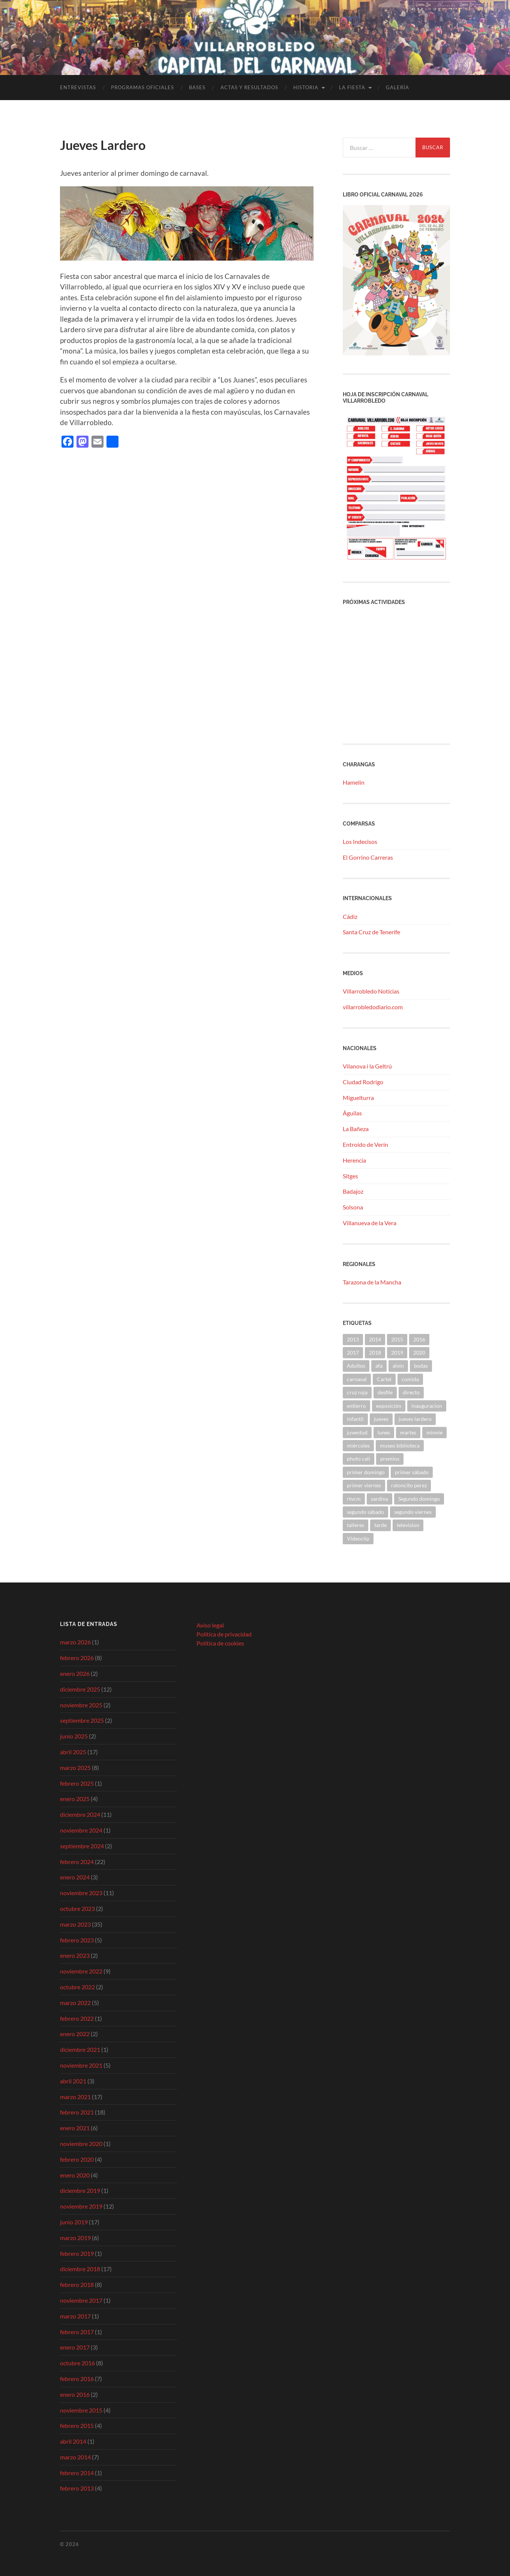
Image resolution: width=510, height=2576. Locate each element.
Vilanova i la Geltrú (367, 1066)
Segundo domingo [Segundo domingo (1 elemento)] (419, 1499)
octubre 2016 (77, 2362)
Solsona (353, 1207)
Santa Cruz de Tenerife (371, 931)
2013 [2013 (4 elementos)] (353, 1339)
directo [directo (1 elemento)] (411, 1392)
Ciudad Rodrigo (363, 1081)
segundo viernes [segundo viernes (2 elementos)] (413, 1512)
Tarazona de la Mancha (372, 1282)
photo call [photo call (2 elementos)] (358, 1458)
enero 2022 (75, 2033)
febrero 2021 (77, 2112)
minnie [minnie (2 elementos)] (434, 1432)
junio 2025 (74, 1736)
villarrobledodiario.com (373, 1006)
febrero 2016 (77, 2378)
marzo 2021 (75, 2096)
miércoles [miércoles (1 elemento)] (358, 1445)
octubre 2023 (77, 1908)
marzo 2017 (75, 2316)
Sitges (350, 1175)
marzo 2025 (75, 1767)
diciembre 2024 (80, 1814)
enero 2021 (75, 2127)
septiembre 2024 (82, 1845)
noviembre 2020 (81, 2143)
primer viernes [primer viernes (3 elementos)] (364, 1485)
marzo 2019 (75, 2237)
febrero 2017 (77, 2331)
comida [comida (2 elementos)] (410, 1379)
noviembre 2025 (81, 1704)
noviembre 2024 (81, 1830)
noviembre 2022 (81, 1971)
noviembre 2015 (81, 2410)
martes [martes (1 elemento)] (408, 1432)
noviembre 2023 (81, 1892)
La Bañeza (356, 1128)
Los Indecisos (360, 841)
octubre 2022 (77, 1986)
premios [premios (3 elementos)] (389, 1458)
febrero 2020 (77, 2159)
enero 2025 (75, 1798)
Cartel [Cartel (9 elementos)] (384, 1379)
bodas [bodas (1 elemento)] (421, 1365)
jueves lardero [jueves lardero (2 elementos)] (415, 1419)
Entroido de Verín (365, 1144)
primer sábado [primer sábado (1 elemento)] (412, 1472)
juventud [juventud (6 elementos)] (357, 1432)
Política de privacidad (224, 1634)
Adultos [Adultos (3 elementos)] (356, 1365)
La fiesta (352, 87)
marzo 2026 (75, 1641)
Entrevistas (78, 87)
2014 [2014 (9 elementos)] (375, 1339)
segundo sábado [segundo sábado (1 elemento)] (365, 1512)
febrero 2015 (77, 2425)
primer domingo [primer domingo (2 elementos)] (366, 1472)
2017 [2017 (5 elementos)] (353, 1352)
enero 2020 (75, 2175)
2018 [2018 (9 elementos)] (375, 1352)
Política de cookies (220, 1643)
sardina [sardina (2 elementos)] (379, 1499)
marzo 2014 (75, 2457)
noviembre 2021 (81, 2065)
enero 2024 (75, 1877)
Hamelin (353, 782)
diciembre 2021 (80, 2049)
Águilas (352, 1112)
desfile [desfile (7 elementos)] (385, 1392)
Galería (397, 87)
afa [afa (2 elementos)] (378, 1365)
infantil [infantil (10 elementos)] (355, 1419)
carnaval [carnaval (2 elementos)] (357, 1379)
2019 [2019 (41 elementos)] (397, 1352)
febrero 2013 (77, 2488)
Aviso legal (210, 1625)
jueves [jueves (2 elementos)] (381, 1419)
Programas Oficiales (142, 87)
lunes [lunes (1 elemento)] (384, 1432)
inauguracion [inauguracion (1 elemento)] (426, 1406)
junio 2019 (74, 2221)
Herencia (354, 1160)
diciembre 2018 (80, 2268)
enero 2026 (75, 1673)
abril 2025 (73, 1751)
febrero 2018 (77, 2284)
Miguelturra (358, 1097)
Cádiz (350, 916)
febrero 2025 (77, 1783)
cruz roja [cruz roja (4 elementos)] (357, 1392)
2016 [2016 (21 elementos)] (419, 1339)
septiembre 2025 (82, 1720)
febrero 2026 (77, 1657)
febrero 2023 (77, 1940)
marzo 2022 (75, 2002)
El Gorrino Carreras (368, 857)
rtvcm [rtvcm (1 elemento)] (354, 1499)
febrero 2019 (77, 2253)
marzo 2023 (75, 1924)
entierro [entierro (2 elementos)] (356, 1406)
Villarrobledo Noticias (371, 991)
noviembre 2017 (81, 2300)
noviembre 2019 (81, 2206)
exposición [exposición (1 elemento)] (388, 1406)
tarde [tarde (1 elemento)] (380, 1525)
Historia (305, 87)
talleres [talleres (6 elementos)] (355, 1525)
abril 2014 (73, 2441)
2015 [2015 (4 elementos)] (397, 1339)
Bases (197, 87)
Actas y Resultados (249, 87)
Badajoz (353, 1191)
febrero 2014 (77, 2472)
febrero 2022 (77, 2018)
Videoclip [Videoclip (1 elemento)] (358, 1538)
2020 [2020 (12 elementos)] (419, 1352)
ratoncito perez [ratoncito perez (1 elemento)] (409, 1485)
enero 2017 (75, 2347)
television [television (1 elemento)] (408, 1525)
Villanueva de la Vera (369, 1222)
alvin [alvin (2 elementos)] (398, 1365)
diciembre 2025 (80, 1689)
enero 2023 (75, 1955)
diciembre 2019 (80, 2190)
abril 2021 (73, 2080)
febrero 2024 (77, 1861)
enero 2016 (75, 2394)
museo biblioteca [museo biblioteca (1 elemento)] (400, 1445)
